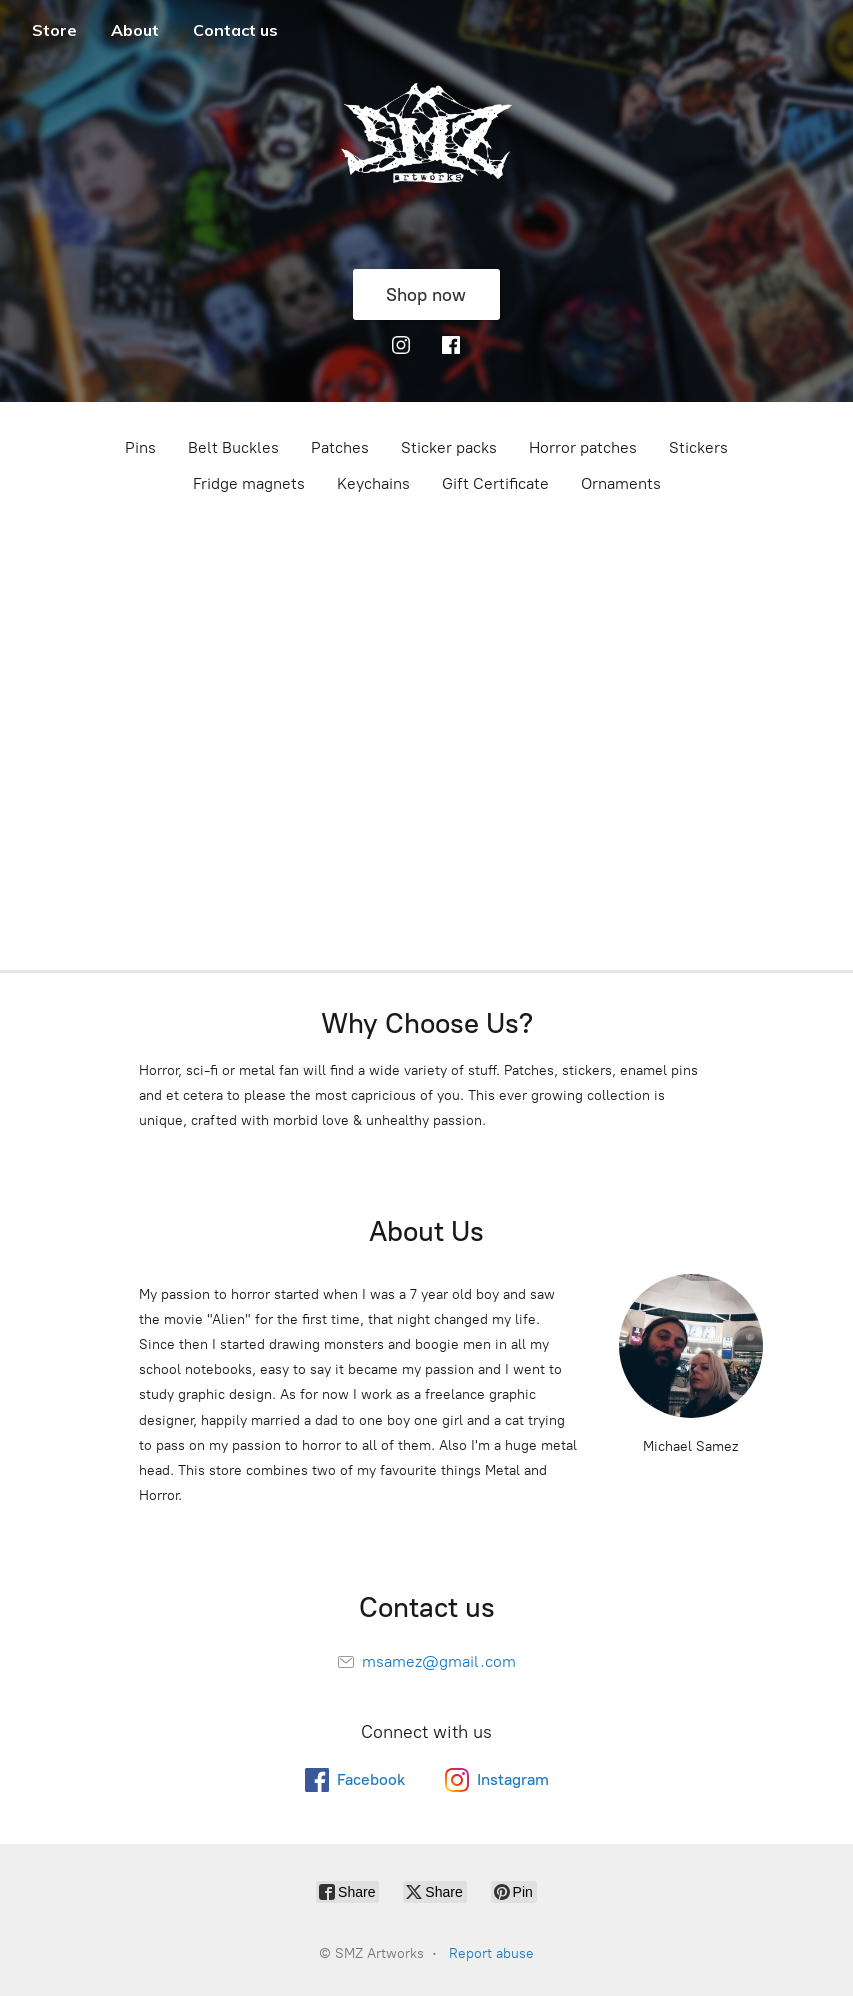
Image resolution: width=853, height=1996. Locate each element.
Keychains (373, 483)
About (135, 30)
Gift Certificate (495, 483)
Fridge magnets (249, 483)
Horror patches (583, 447)
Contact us (235, 30)
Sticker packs (449, 447)
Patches (340, 447)
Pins (140, 447)
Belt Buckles (233, 447)
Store (54, 30)
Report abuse (491, 1953)
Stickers (698, 447)
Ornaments (621, 483)
